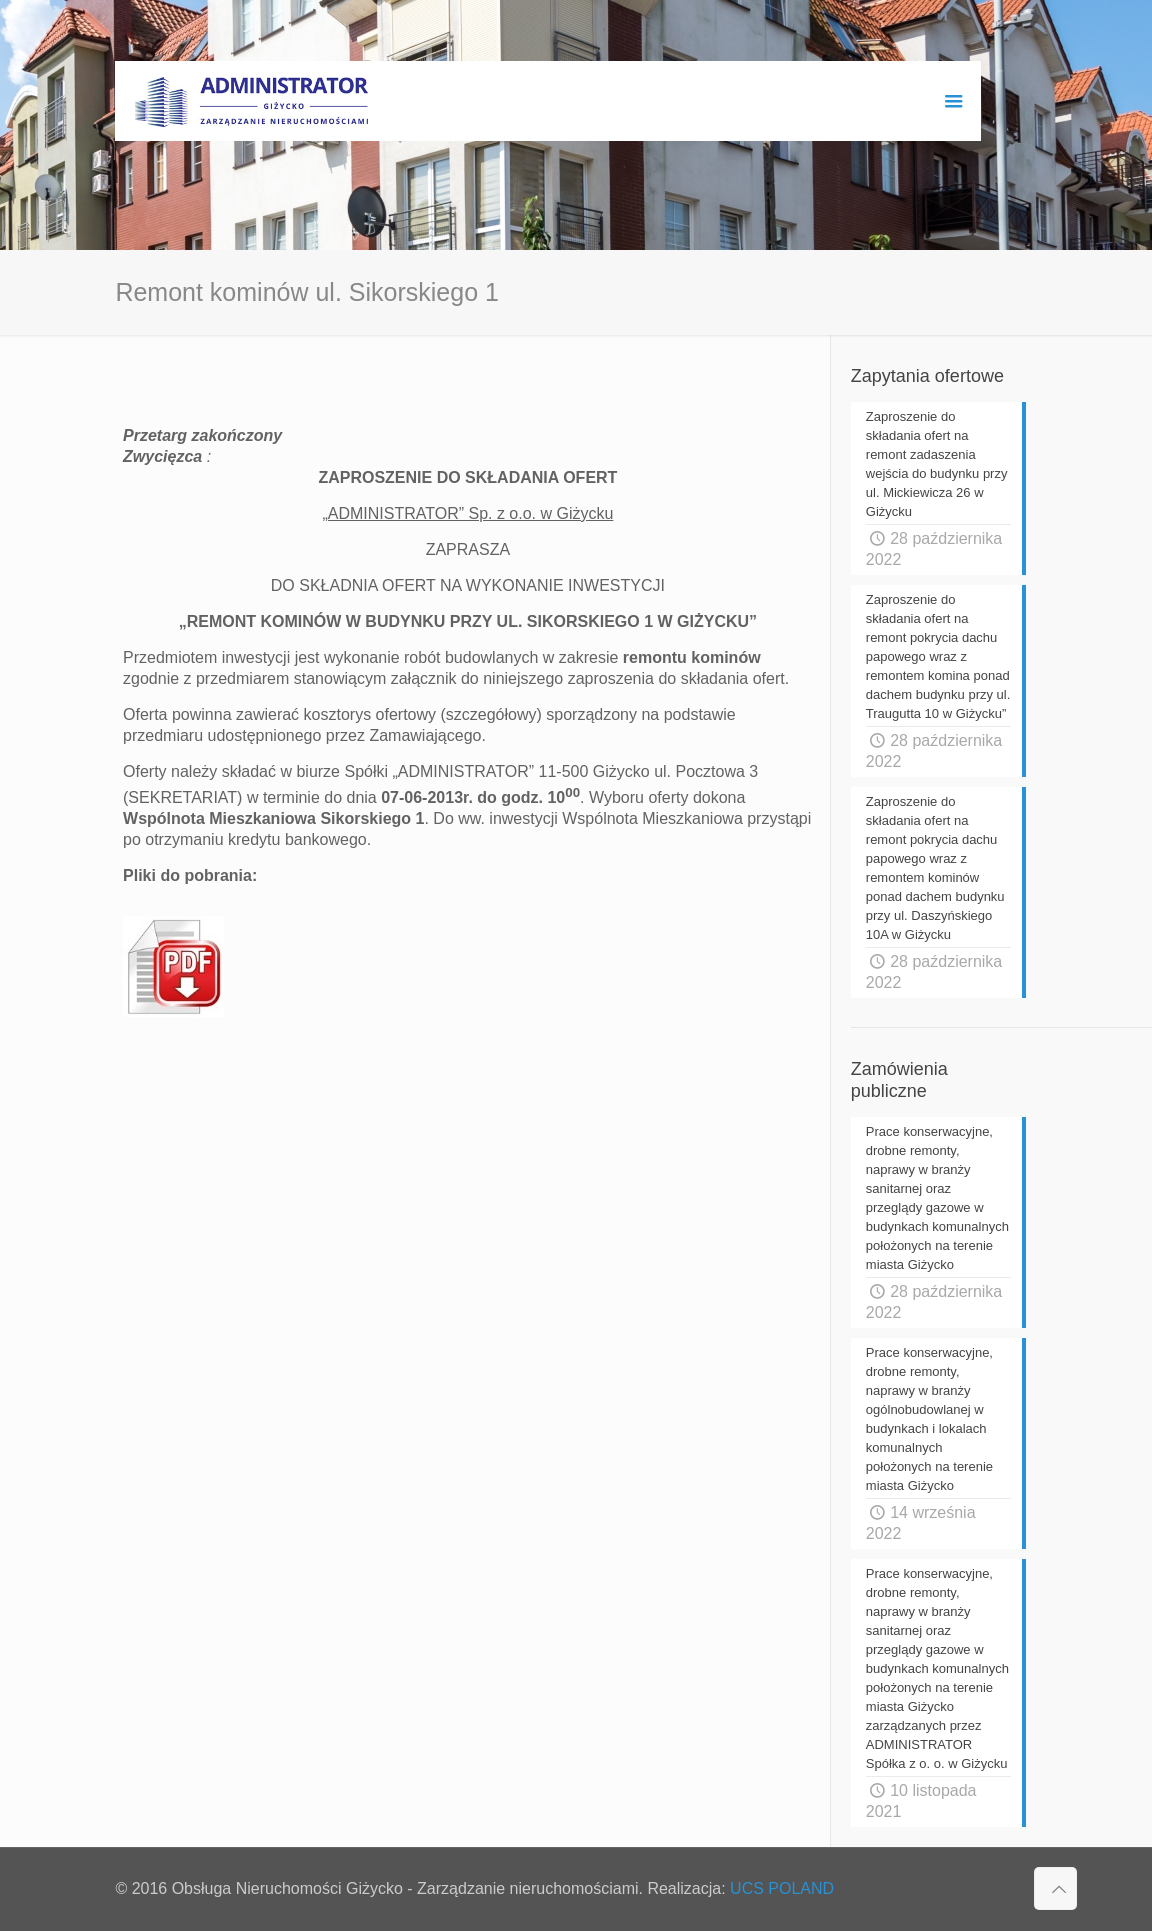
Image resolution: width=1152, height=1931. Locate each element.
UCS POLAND (782, 1888)
